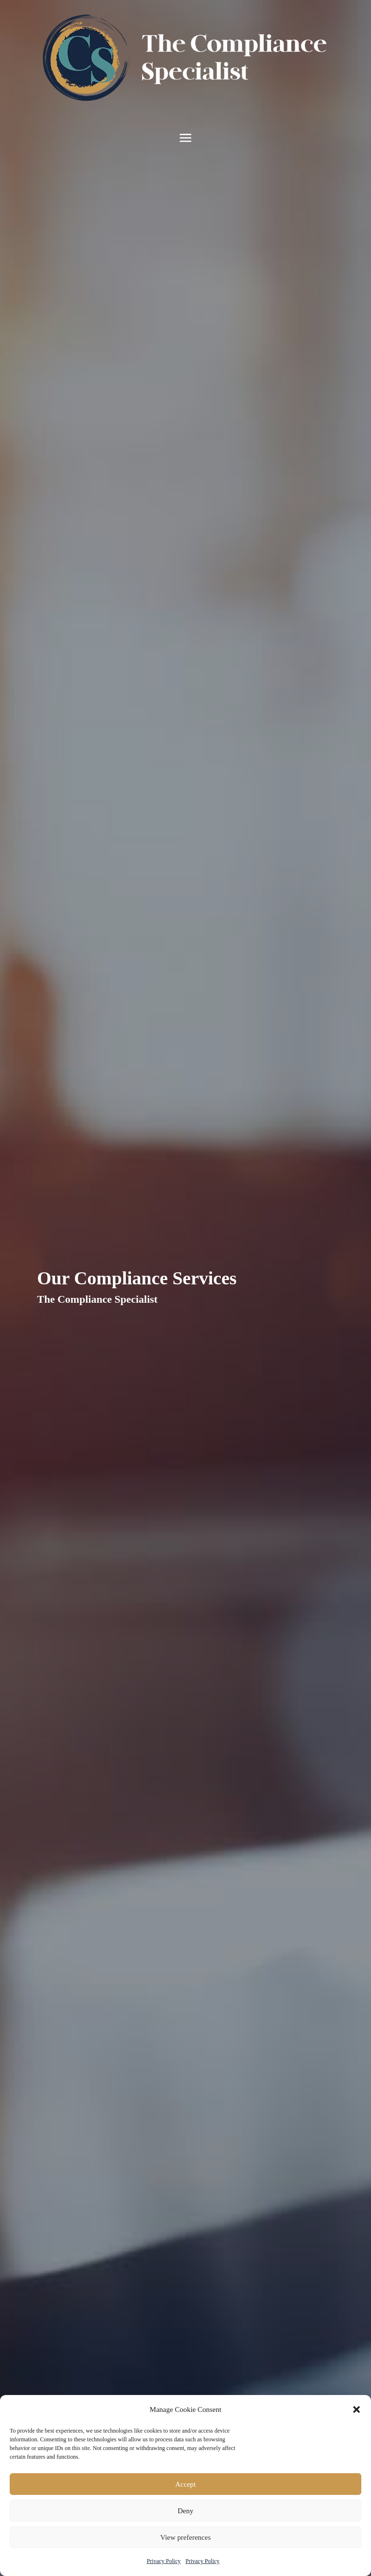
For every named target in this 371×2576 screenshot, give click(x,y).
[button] (356, 2409)
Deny (186, 2511)
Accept (185, 2484)
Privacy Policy (164, 2561)
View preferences (185, 2537)
